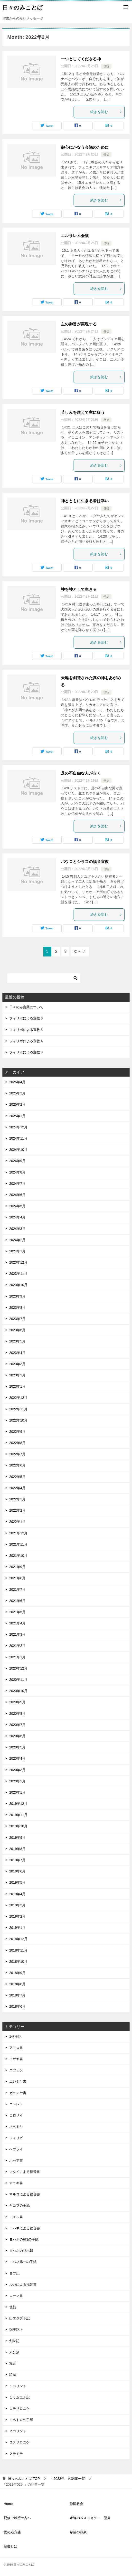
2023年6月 (17, 1330)
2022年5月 (17, 1477)
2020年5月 (17, 1747)
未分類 (14, 2352)
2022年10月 (18, 1420)
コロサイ (16, 2115)
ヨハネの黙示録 (21, 2251)
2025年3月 (17, 1093)
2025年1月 (17, 1116)
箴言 (12, 2363)
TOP (24, 2479)
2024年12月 (18, 1127)
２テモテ (16, 2454)
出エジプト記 (19, 2318)
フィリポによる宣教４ (26, 1041)
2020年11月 (18, 1680)
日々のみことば (22, 7)
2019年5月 (17, 1882)
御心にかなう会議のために (85, 147)
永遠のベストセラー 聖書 (90, 2518)
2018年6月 (17, 2006)
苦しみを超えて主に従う (83, 412)
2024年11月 (18, 1138)
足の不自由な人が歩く (81, 773)
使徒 (106, 66)
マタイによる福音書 (24, 2172)
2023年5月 (17, 1341)
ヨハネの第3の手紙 (23, 2239)
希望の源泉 (78, 2532)
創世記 (14, 2341)
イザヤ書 (16, 2059)
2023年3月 (17, 1364)
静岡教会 (76, 2504)
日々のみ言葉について (26, 1007)
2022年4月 (17, 1488)
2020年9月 (17, 1702)
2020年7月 (17, 1725)
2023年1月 (17, 1386)
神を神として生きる (79, 589)
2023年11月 (18, 1274)
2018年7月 (17, 1995)
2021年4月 (17, 1623)
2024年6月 (17, 1195)
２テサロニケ (19, 2442)
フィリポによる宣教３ (26, 1052)
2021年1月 (17, 1657)
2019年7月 (17, 1860)
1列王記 (15, 2036)
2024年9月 (17, 1161)
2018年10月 (18, 1961)
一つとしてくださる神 (81, 59)
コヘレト (16, 2104)
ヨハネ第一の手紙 (23, 2262)
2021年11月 (18, 1544)
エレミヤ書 (17, 2081)
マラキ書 (16, 2183)
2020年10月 (18, 1691)
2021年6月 (17, 1601)
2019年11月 (18, 1815)
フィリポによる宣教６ (26, 1018)
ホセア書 (16, 2160)
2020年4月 (17, 1758)
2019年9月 (17, 1837)
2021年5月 (17, 1612)
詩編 (12, 2375)
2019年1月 (17, 1928)
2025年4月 (17, 1082)
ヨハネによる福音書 (24, 2228)
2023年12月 (18, 1262)
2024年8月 (17, 1172)
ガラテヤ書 (17, 2093)
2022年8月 (17, 1443)
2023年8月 (17, 1307)
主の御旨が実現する (79, 324)
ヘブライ (16, 2149)
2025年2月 (17, 1104)
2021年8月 (17, 1578)
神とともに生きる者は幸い (85, 501)
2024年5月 (17, 1206)
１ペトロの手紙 (21, 2420)
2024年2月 (17, 1240)
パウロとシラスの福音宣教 (85, 862)
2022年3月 (17, 1499)
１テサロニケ (19, 2408)
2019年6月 (17, 1871)
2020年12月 (18, 1668)
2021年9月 (17, 1567)
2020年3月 (17, 1770)
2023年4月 (17, 1353)
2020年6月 (17, 1736)
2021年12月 (18, 1533)
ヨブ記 (14, 2273)
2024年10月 (18, 1150)
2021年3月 (17, 1634)
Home (8, 2504)
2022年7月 (17, 1454)
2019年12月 (18, 1804)
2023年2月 (17, 1375)
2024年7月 (17, 1183)
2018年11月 (18, 1950)
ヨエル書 (16, 2217)
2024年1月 (17, 1251)
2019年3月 (17, 1905)
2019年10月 (18, 1826)
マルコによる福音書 (24, 2194)
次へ (77, 951)
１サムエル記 (19, 2397)
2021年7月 (17, 1589)
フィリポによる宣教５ (26, 1030)
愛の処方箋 (12, 2532)
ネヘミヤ (16, 2127)
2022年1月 (17, 1522)
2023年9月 (17, 1296)
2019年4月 (17, 1894)
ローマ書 (16, 2296)
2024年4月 (17, 1217)
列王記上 (16, 2330)
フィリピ (16, 2138)
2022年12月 (18, 1398)
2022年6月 (17, 1465)
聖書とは (10, 2546)
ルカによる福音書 (23, 2284)
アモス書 (16, 2048)
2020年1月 (17, 1792)
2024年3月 (17, 1229)
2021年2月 (17, 1646)
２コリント (17, 2431)
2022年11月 (18, 1409)
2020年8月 (17, 1713)
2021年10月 (18, 1556)
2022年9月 (17, 1431)
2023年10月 (18, 1285)
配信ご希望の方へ (17, 2518)
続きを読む (106, 112)
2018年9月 (17, 1973)
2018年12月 (18, 1939)
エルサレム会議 (75, 236)
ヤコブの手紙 (19, 2205)
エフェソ (16, 2070)
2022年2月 (17, 1510)
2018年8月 (17, 1984)
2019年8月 (17, 1849)
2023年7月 (17, 1319)
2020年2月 (17, 1781)
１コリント (17, 2386)
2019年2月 (17, 1916)
